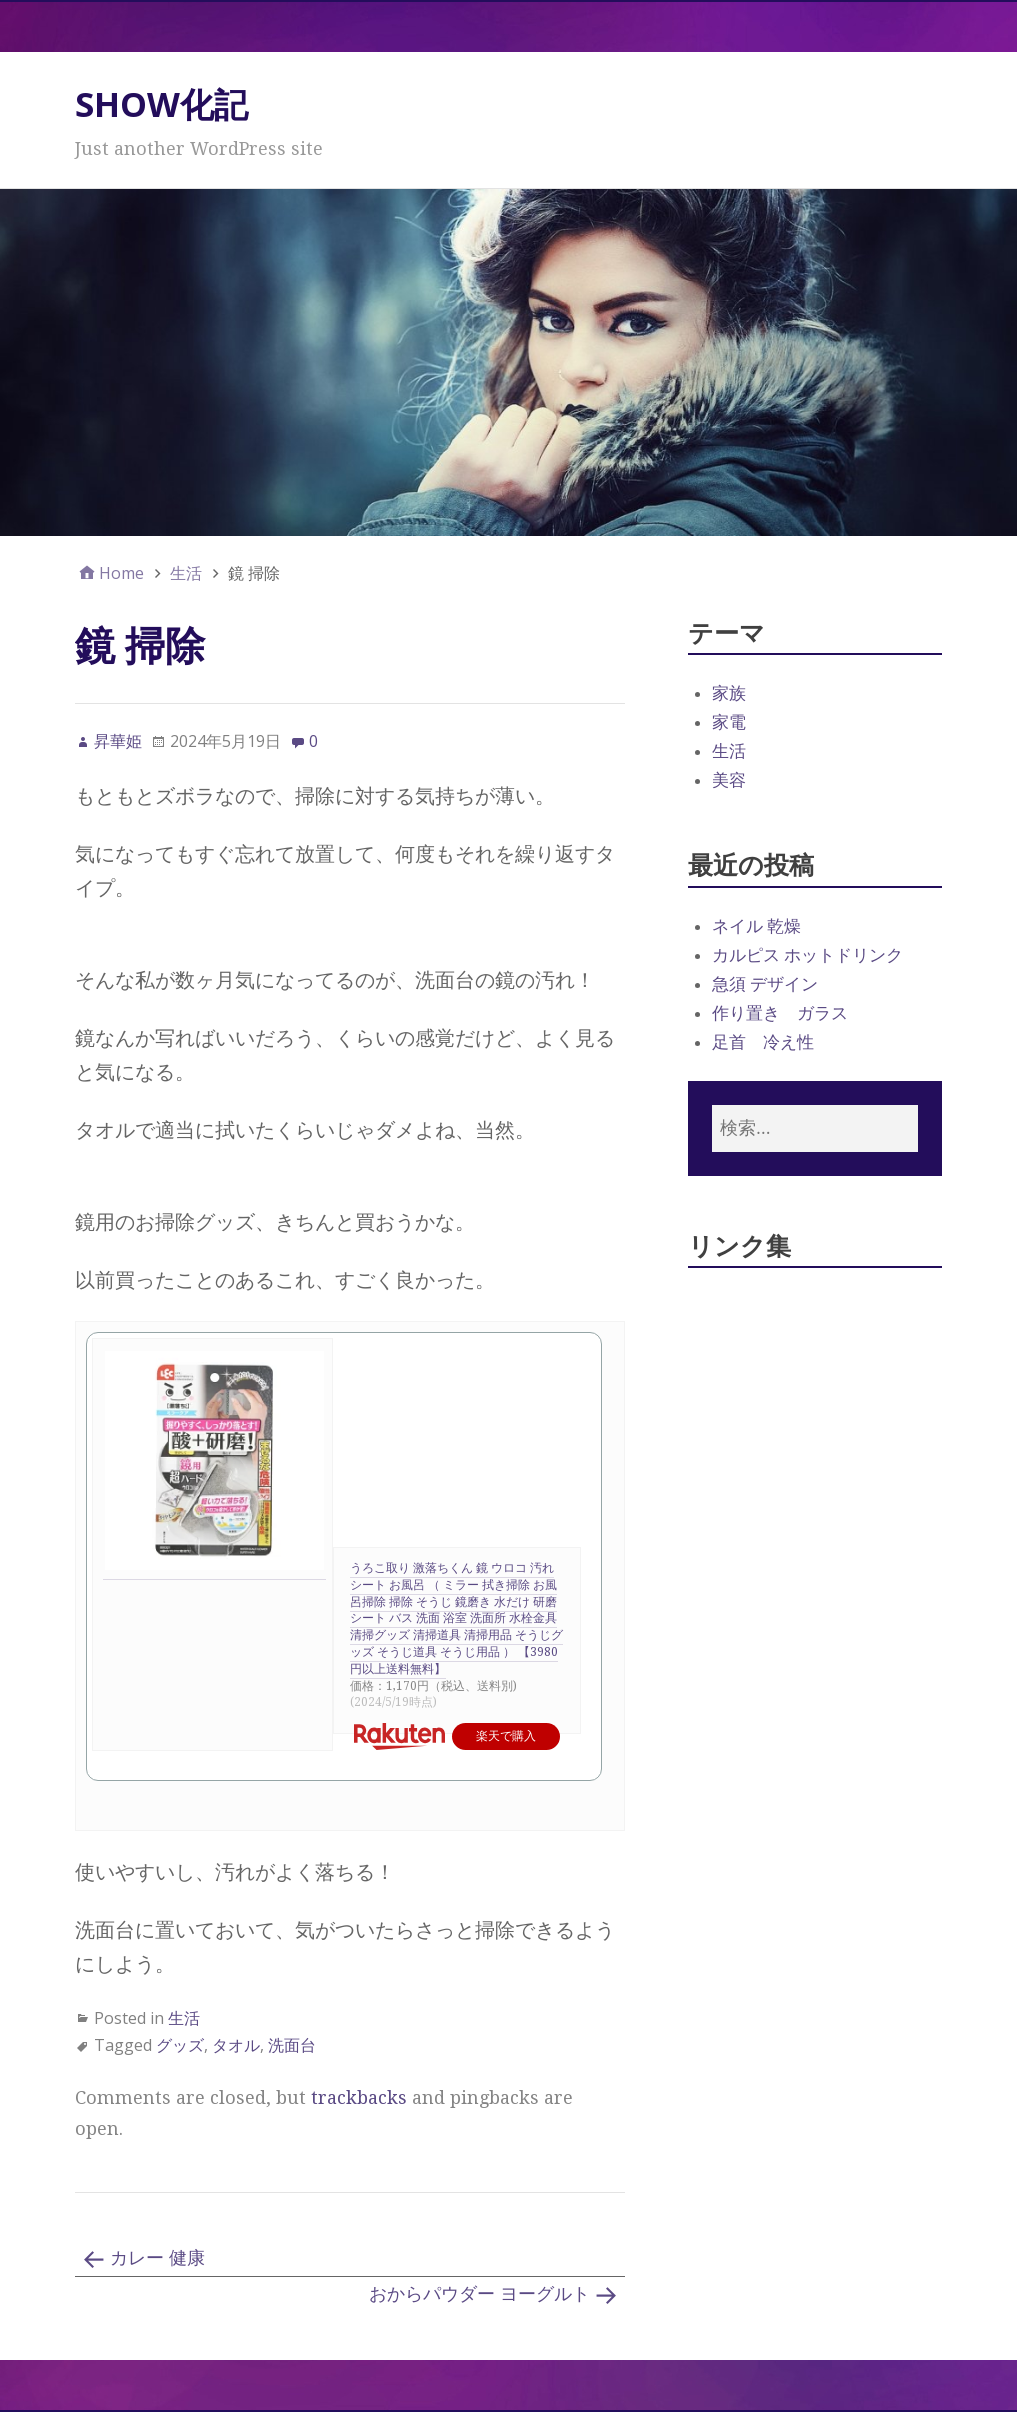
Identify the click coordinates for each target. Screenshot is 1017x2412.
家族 (729, 693)
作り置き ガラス (780, 1013)
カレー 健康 (157, 2257)
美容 (729, 780)
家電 (729, 722)
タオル (236, 2045)
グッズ (180, 2045)
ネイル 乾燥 (756, 926)
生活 (184, 2018)
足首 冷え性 (763, 1042)
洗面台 (292, 2045)
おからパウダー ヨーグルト (479, 2293)
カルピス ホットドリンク (807, 955)
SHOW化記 (161, 104)
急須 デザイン (765, 984)
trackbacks (359, 2097)
